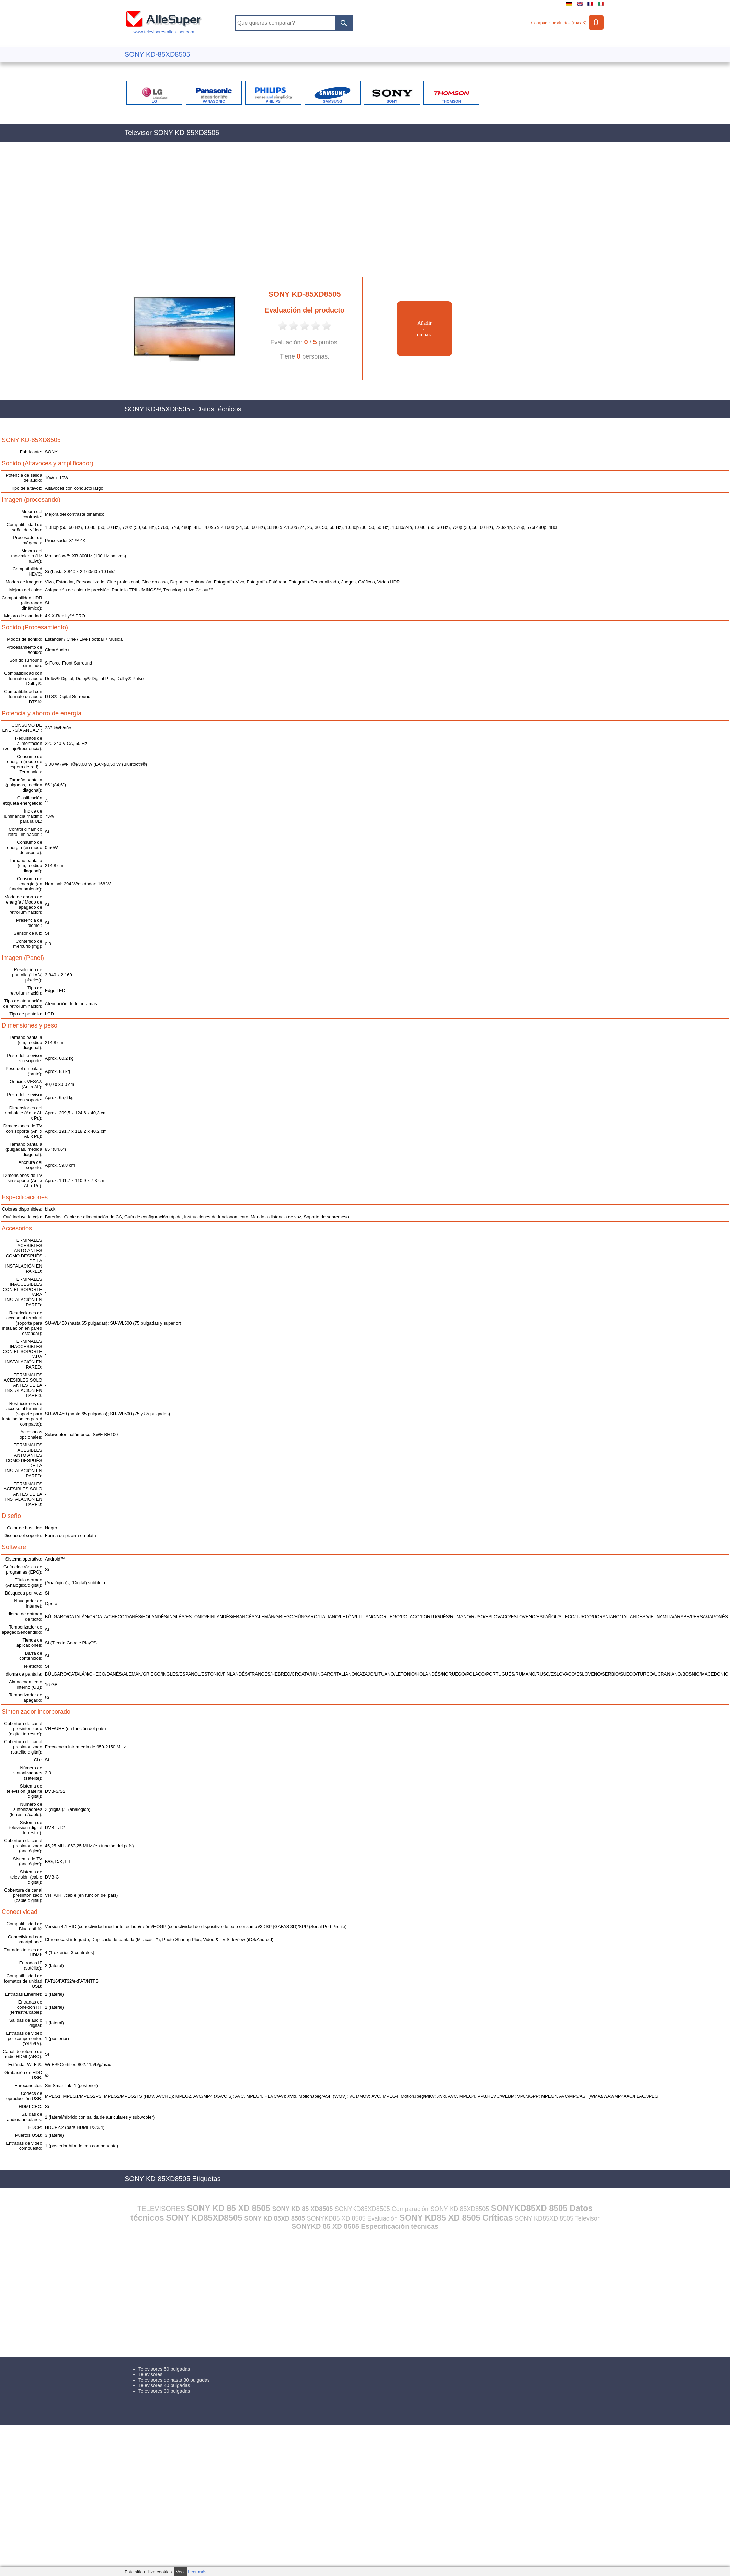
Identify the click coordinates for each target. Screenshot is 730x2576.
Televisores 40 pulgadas (164, 2385)
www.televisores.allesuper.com (164, 29)
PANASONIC (214, 101)
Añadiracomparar (424, 328)
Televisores (150, 2374)
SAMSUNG (332, 101)
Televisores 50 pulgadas (164, 2369)
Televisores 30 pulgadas (164, 2391)
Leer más (197, 2571)
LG (154, 101)
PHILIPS (273, 101)
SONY (392, 101)
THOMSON (451, 101)
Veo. (180, 2571)
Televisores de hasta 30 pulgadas (174, 2380)
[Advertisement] (245, 213)
